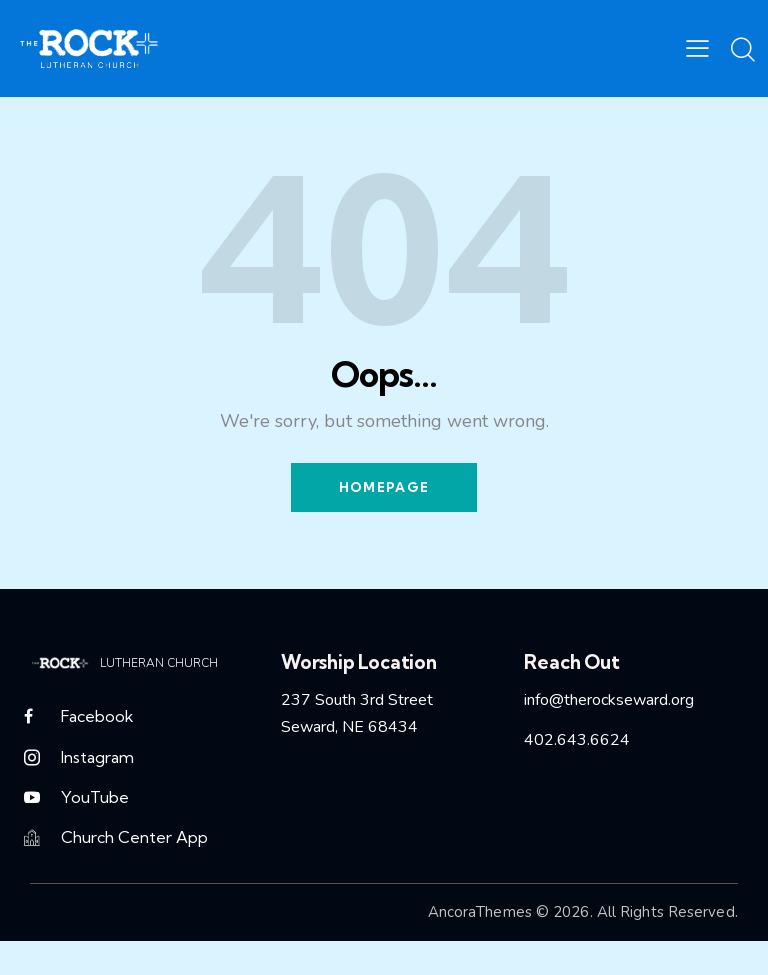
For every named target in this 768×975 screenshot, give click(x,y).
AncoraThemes (480, 919)
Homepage (384, 488)
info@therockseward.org (609, 701)
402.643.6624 (577, 742)
